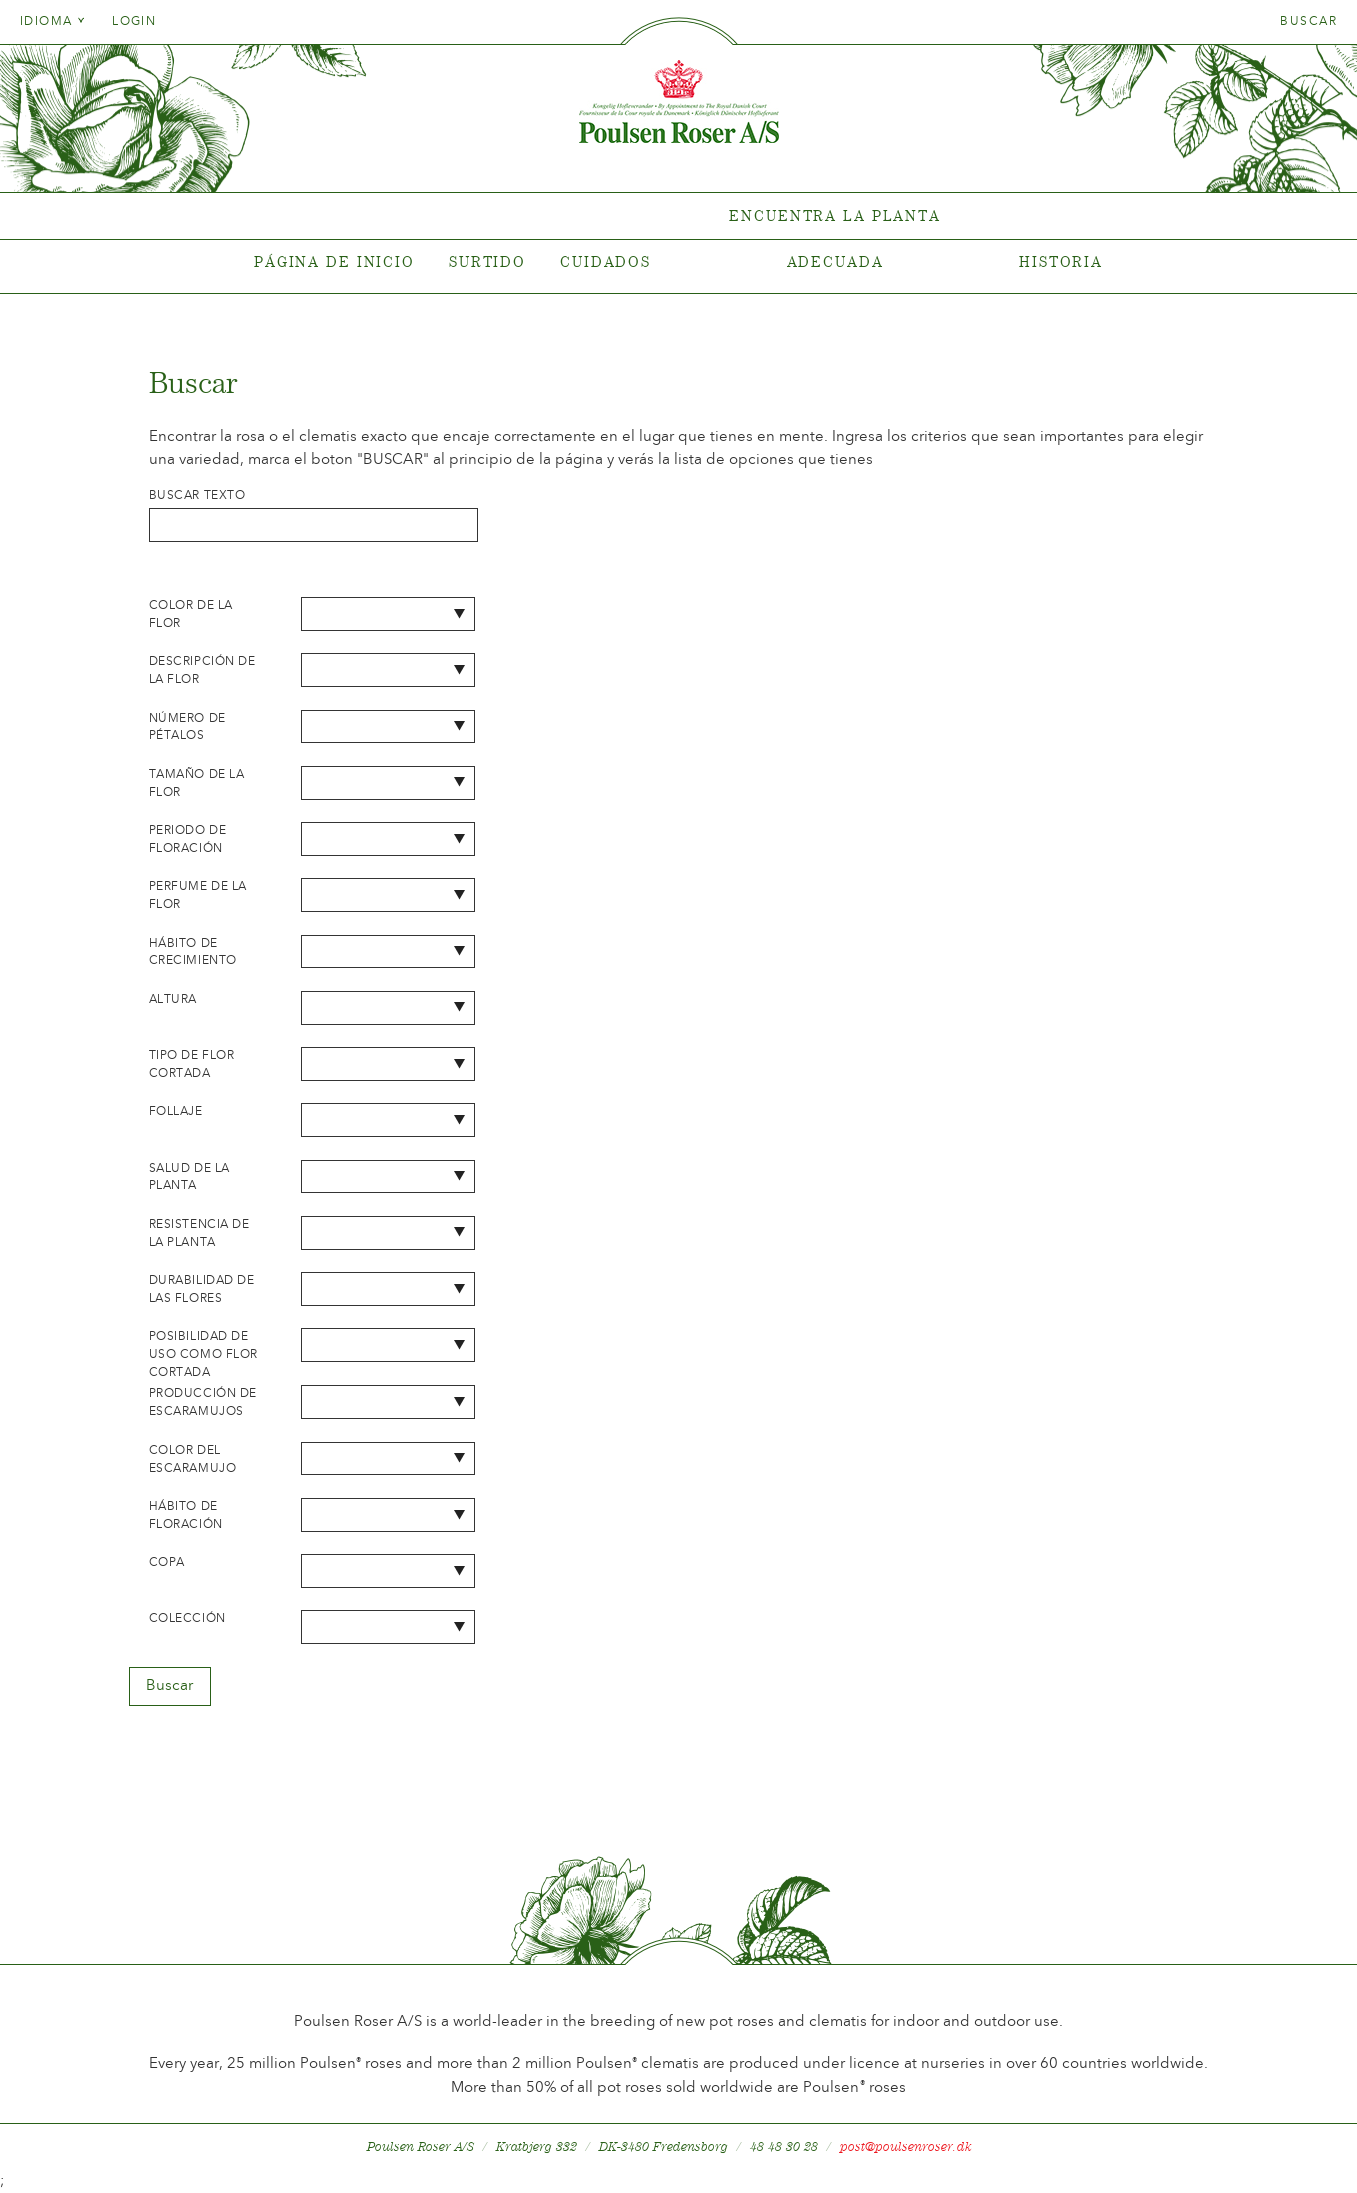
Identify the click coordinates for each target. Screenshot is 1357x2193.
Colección (187, 1618)
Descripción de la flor (202, 670)
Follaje (176, 1111)
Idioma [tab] (53, 21)
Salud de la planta (189, 1177)
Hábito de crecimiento (193, 952)
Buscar (1308, 21)
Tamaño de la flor (197, 783)
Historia (1061, 261)
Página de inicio (334, 261)
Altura (173, 999)
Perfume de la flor (198, 895)
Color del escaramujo (193, 1459)
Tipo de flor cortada (192, 1064)
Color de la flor (191, 614)
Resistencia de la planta (199, 1233)
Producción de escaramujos (203, 1402)
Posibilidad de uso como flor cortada (203, 1354)
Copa (167, 1562)
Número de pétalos (187, 727)
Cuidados (605, 261)
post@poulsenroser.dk (906, 2146)
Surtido (487, 261)
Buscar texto (197, 495)
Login (134, 21)
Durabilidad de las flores (202, 1289)
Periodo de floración (188, 839)
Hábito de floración (186, 1515)
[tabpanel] (678, 216)
